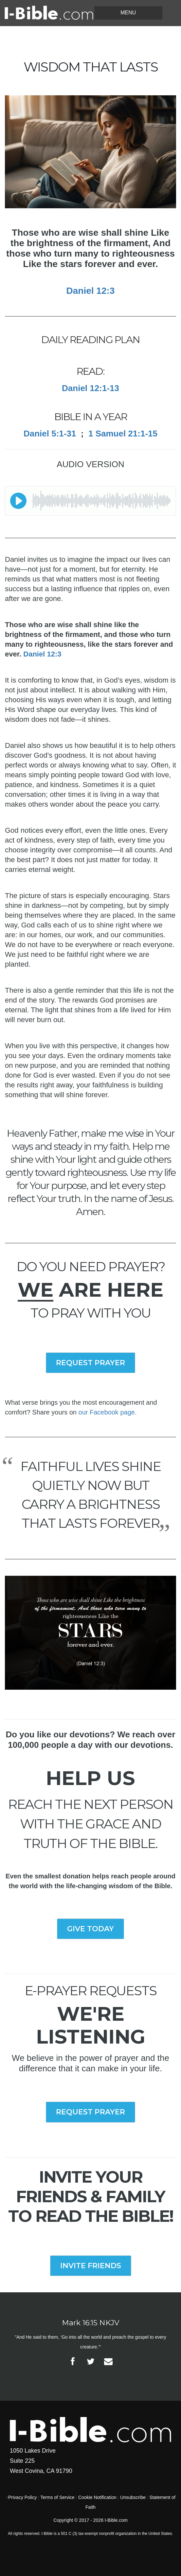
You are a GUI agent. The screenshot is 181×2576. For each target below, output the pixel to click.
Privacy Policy (22, 2497)
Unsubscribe (133, 2497)
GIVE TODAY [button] (90, 1928)
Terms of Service (57, 2497)
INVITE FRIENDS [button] (90, 2265)
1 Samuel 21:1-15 (122, 433)
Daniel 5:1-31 (50, 433)
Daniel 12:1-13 (90, 388)
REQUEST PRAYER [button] (90, 1362)
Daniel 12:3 (42, 654)
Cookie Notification (97, 2497)
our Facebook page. (108, 1412)
